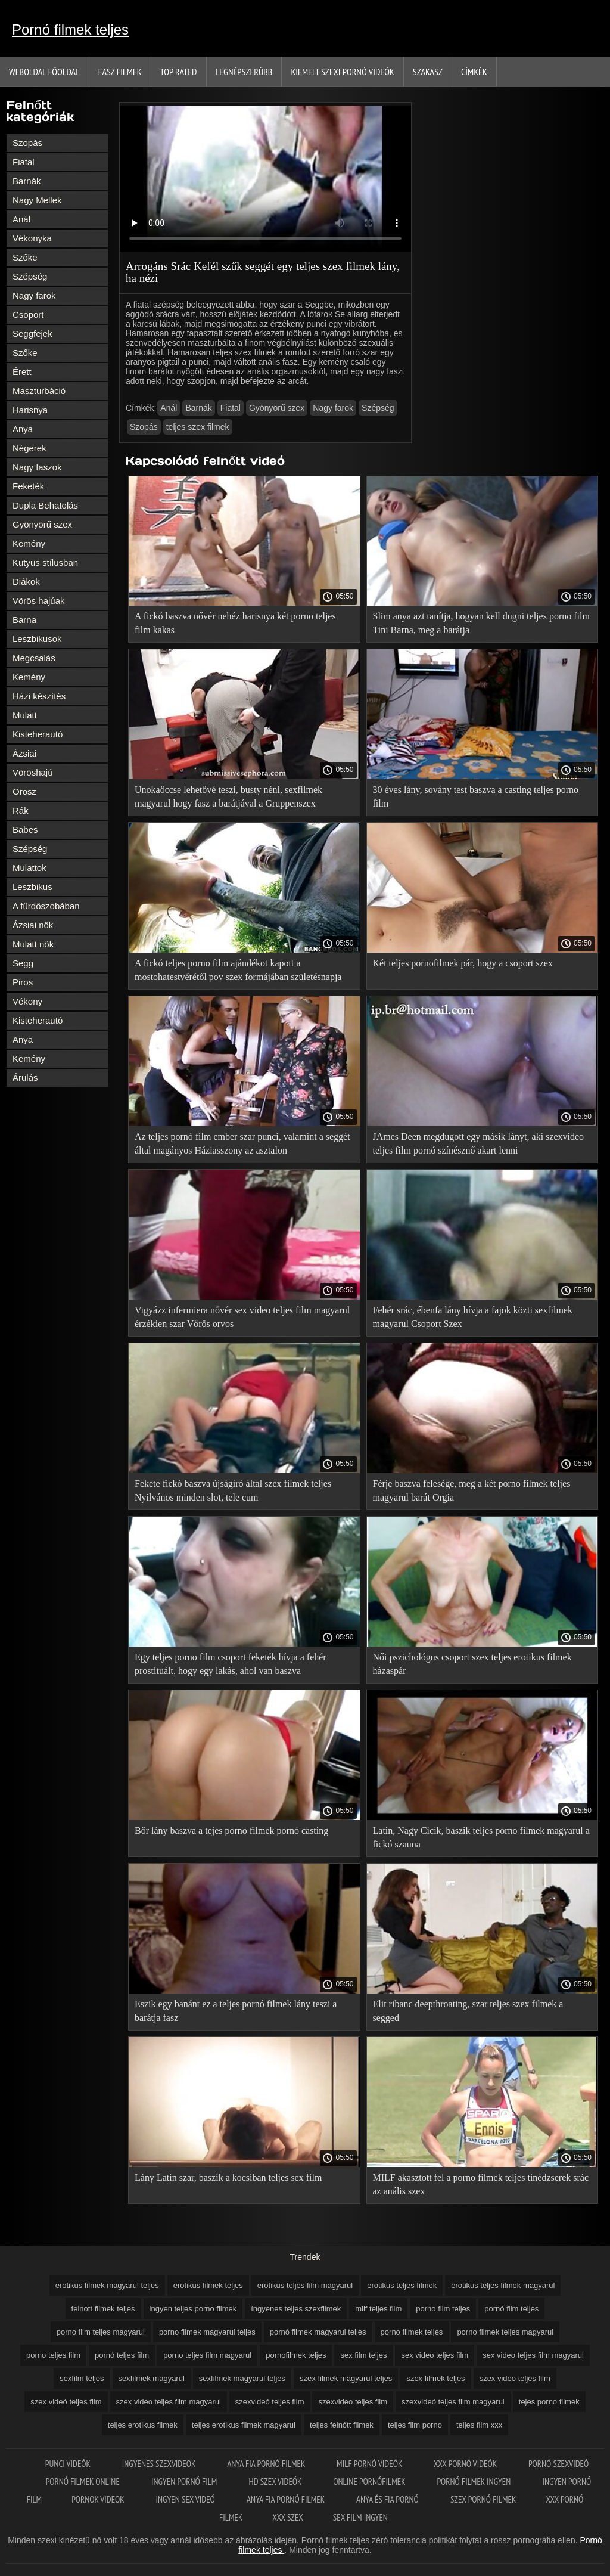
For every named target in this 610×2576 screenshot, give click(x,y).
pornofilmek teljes (296, 2355)
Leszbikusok (37, 639)
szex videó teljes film (65, 2401)
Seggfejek (32, 333)
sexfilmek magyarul (152, 2378)
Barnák (27, 181)
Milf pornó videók (370, 2463)
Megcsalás (34, 658)
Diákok (26, 581)
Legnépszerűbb (244, 72)
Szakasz (428, 72)
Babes (25, 829)
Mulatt (25, 715)
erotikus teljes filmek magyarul (503, 2285)
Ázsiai (24, 753)
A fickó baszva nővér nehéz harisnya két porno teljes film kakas (235, 623)
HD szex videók (276, 2481)
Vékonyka (32, 238)
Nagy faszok (37, 467)
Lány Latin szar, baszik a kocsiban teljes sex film (228, 2177)
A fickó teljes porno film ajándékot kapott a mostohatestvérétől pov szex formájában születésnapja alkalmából (238, 972)
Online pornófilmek (370, 2481)
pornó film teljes (511, 2308)
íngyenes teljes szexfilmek (296, 2308)
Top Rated (178, 72)
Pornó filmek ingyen (474, 2481)
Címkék (474, 72)
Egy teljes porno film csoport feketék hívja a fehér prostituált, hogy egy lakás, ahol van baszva (230, 1664)
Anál (21, 219)
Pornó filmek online (84, 2481)
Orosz (24, 791)
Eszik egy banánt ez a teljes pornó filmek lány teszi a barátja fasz (236, 2011)
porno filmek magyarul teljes (207, 2331)
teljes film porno (415, 2424)
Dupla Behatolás (45, 505)
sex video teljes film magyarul (533, 2355)
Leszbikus (32, 887)
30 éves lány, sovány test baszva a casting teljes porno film (476, 796)
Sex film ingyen (360, 2517)
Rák (21, 810)
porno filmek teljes (412, 2331)
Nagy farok (34, 295)
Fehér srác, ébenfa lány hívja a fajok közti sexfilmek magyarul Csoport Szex (472, 1317)
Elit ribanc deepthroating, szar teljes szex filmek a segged (468, 2011)
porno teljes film (53, 2355)
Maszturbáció (39, 391)
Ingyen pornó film (185, 2481)
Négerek (29, 448)
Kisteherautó (38, 734)
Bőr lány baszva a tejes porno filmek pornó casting (231, 1830)
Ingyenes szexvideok (159, 2463)
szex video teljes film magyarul (168, 2401)
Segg (23, 963)
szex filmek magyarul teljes (346, 2378)
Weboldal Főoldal (44, 72)
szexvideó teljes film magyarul (453, 2401)
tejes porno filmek (549, 2401)
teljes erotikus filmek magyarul (243, 2424)
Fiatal (24, 162)
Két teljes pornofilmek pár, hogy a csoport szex (463, 963)
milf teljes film (378, 2308)
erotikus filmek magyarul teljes (107, 2285)
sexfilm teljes (82, 2378)
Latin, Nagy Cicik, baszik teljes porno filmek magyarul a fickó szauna (481, 1837)
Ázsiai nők (33, 925)
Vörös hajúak (39, 601)
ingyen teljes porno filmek (193, 2308)
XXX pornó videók (466, 2463)
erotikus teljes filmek (402, 2285)
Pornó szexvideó (558, 2463)
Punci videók (68, 2463)
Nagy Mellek (37, 200)
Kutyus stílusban (45, 562)
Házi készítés (39, 696)
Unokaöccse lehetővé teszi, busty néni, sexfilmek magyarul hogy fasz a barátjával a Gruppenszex (228, 796)
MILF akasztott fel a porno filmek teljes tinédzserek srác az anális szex (481, 2184)
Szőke (25, 257)
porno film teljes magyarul (101, 2331)
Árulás (25, 1077)
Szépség (30, 276)
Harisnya (30, 410)
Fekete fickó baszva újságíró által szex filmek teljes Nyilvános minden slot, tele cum (233, 1490)
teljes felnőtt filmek (342, 2424)
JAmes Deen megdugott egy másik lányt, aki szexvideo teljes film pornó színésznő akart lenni (478, 1143)
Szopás (27, 143)
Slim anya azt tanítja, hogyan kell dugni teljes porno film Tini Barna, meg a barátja (481, 623)
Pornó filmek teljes (70, 29)
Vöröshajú (33, 772)
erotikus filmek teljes (208, 2285)
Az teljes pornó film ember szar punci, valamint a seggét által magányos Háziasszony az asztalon (242, 1143)
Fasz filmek (120, 72)
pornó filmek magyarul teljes (318, 2331)
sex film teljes (363, 2355)
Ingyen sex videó (186, 2499)
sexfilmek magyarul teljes (242, 2378)
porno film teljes (443, 2308)
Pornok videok (98, 2499)
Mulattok (29, 868)
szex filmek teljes (435, 2378)
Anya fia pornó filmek (267, 2463)
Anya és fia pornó (388, 2499)
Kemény (29, 543)
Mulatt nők (33, 944)
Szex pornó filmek (483, 2499)
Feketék (28, 486)
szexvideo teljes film (352, 2401)
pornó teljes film (122, 2355)
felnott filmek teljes (103, 2308)
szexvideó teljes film (269, 2401)
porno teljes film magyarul (207, 2355)
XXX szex (287, 2517)
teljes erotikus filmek (143, 2424)
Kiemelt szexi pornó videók (342, 72)
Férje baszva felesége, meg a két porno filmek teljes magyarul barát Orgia (472, 1490)
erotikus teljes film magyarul (305, 2285)
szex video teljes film (515, 2378)
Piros (23, 982)
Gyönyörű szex (42, 524)
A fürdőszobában (46, 906)
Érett (22, 372)
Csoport (28, 314)
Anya (23, 429)
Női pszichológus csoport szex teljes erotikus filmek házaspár (472, 1664)
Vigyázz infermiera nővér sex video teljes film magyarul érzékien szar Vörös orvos (242, 1317)
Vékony (27, 1001)
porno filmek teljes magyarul (505, 2331)
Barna (24, 620)
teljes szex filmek (197, 427)
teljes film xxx (479, 2424)
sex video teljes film (434, 2355)
